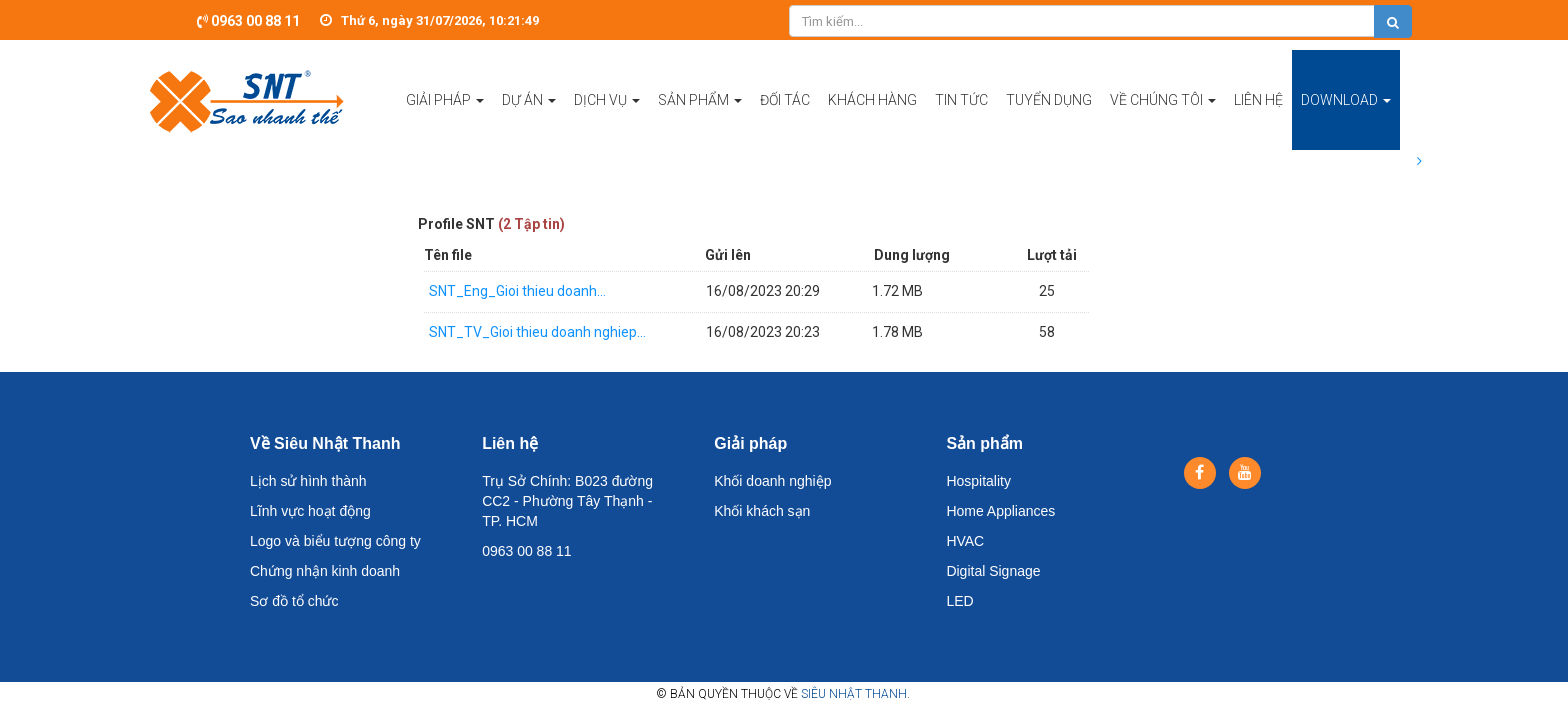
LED (959, 601)
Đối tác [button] (785, 100)
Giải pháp (750, 443)
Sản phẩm (984, 443)
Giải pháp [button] (445, 121)
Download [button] (1346, 121)
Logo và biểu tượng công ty (335, 541)
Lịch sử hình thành (308, 481)
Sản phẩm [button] (700, 121)
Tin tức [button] (961, 100)
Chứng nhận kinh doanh (325, 571)
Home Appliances (1000, 511)
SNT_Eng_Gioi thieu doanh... (517, 291)
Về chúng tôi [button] (1163, 121)
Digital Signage (993, 571)
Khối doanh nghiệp (772, 481)
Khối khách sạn (762, 511)
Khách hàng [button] (872, 100)
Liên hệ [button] (1258, 100)
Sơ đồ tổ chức (294, 601)
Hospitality (978, 481)
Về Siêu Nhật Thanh (325, 443)
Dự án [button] (529, 121)
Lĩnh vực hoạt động (310, 511)
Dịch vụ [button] (607, 121)
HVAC (965, 541)
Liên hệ (510, 443)
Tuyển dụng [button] (1049, 100)
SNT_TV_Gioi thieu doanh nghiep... (537, 332)
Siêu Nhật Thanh (854, 694)
